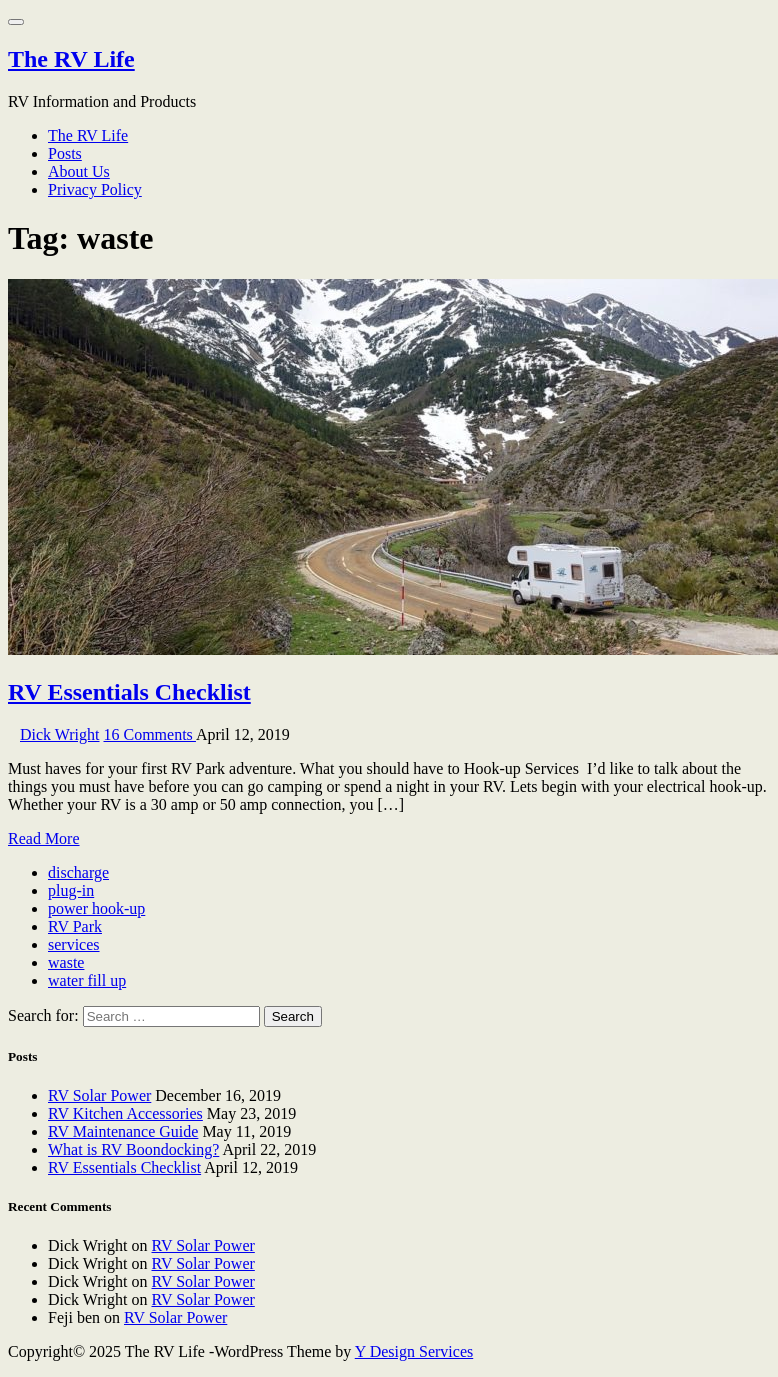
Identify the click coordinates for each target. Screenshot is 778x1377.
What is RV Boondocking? (133, 1149)
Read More (44, 838)
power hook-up (96, 908)
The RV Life (71, 59)
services (74, 944)
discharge (78, 872)
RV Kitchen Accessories (125, 1113)
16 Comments (150, 734)
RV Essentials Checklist (129, 692)
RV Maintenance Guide (123, 1131)
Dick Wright (60, 734)
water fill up (87, 980)
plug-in (71, 890)
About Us (79, 171)
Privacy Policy (95, 189)
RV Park (75, 926)
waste (66, 962)
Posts (65, 153)
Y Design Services (414, 1351)
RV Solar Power (99, 1095)
